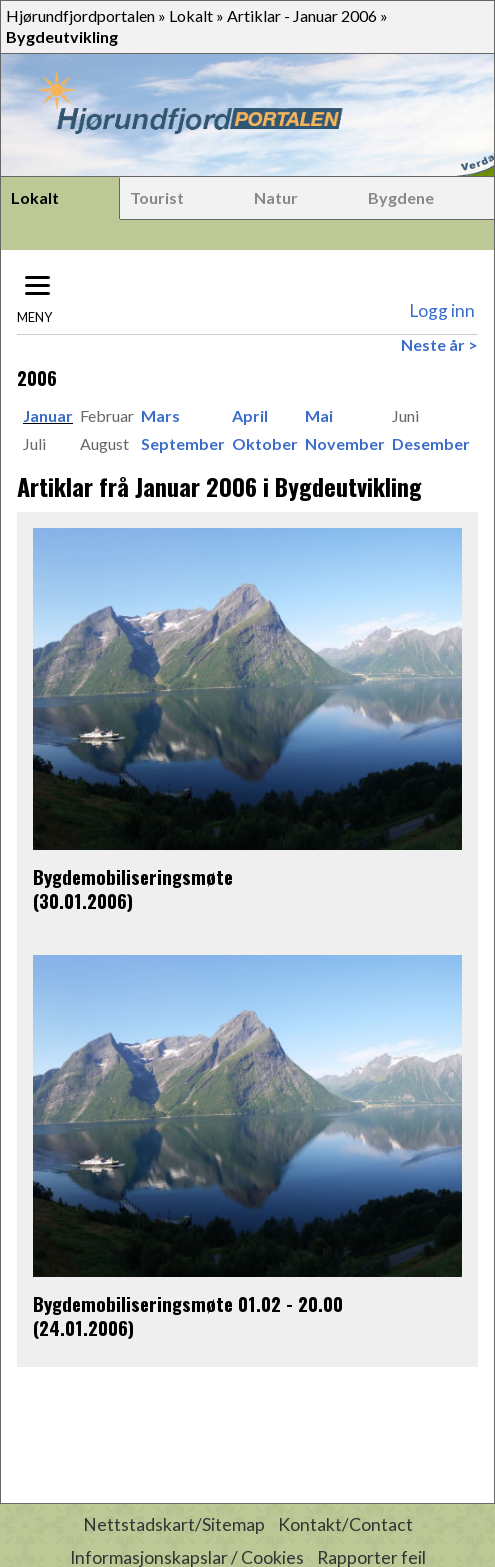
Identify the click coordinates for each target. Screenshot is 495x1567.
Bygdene (401, 197)
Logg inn (442, 310)
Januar (48, 415)
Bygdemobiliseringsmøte (133, 876)
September (183, 443)
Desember (431, 443)
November (345, 443)
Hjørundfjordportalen (80, 15)
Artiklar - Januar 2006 (302, 15)
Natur (276, 197)
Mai (319, 415)
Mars (160, 415)
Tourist (157, 197)
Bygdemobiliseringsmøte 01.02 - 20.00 (188, 1303)
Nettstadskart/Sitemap (174, 1524)
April (250, 415)
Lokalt (191, 15)
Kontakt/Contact (345, 1524)
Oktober (265, 443)
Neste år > (439, 344)
